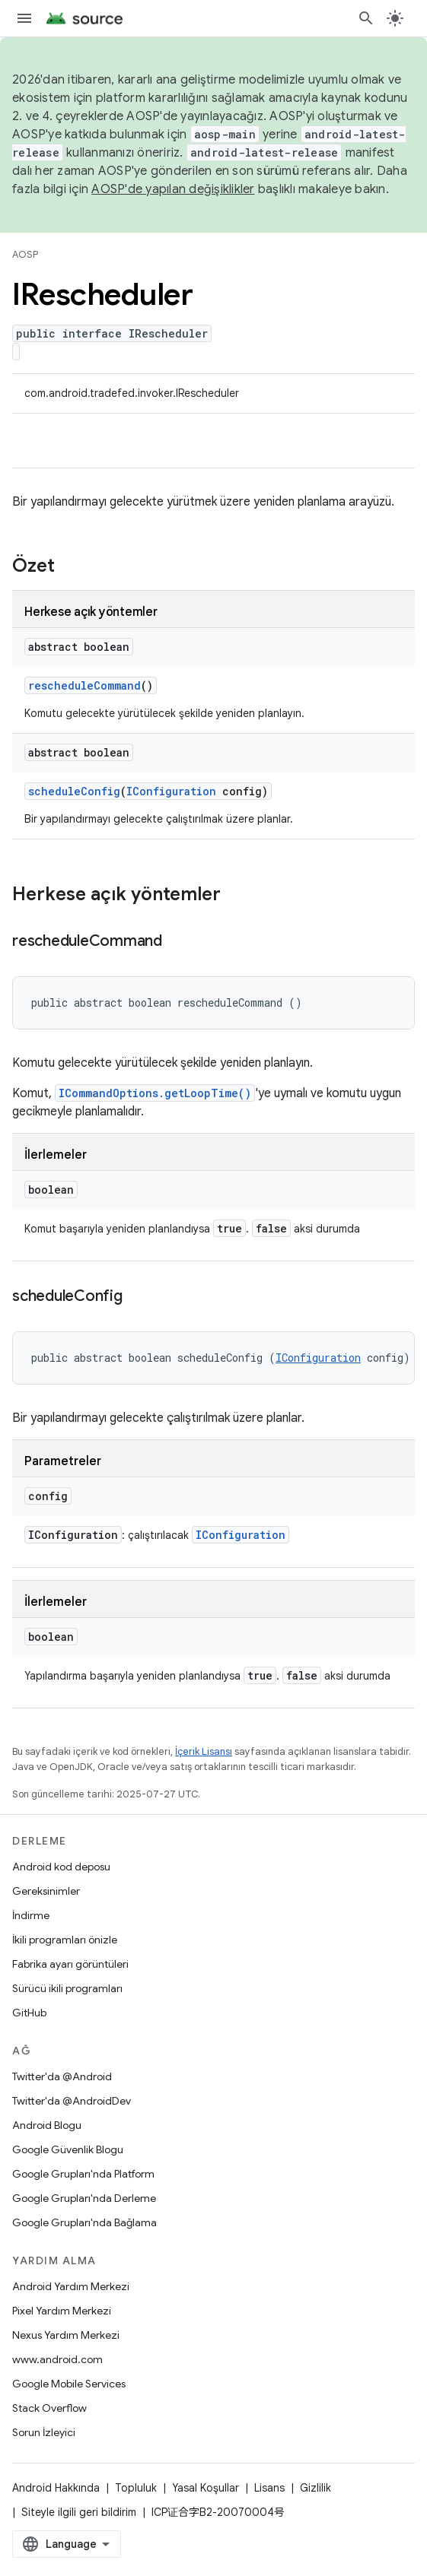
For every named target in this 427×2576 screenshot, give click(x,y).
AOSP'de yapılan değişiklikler (172, 189)
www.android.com (57, 2359)
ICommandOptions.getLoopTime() (155, 1093)
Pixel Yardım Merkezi (61, 2310)
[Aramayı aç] (366, 18)
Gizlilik (315, 2488)
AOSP (25, 254)
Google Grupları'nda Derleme (84, 2198)
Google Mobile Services (69, 2383)
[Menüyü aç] (24, 18)
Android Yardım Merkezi (70, 2286)
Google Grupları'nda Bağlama (84, 2222)
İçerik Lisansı (203, 1751)
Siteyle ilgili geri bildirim (78, 2512)
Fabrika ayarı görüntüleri (70, 1964)
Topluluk (136, 2488)
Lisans (269, 2488)
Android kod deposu (61, 1866)
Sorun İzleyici (43, 2432)
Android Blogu (46, 2125)
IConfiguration (171, 791)
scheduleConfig (74, 791)
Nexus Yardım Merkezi (65, 2335)
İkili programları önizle (64, 1939)
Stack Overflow (49, 2408)
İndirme (30, 1915)
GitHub (29, 2012)
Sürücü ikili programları (67, 1988)
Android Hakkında (56, 2488)
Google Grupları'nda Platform (83, 2174)
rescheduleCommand (84, 685)
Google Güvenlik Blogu (67, 2149)
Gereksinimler (46, 1891)
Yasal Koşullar (205, 2488)
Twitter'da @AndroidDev (71, 2101)
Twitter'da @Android (62, 2076)
